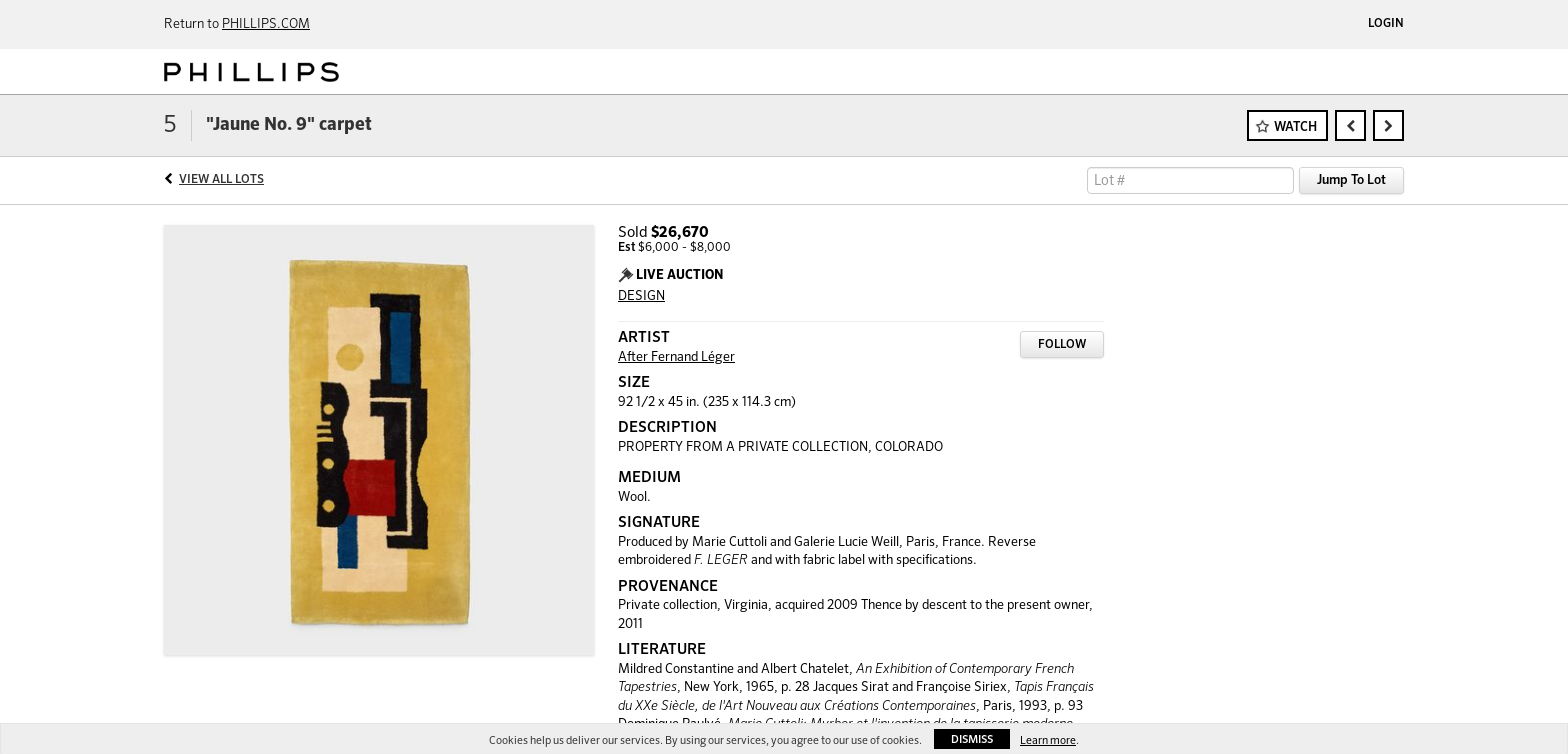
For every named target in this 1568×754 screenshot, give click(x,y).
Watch (1295, 127)
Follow (1062, 345)
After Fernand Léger (676, 357)
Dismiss (972, 739)
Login (1386, 24)
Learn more (1048, 740)
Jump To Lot (1351, 180)
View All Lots (221, 180)
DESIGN (641, 296)
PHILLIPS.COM (266, 24)
